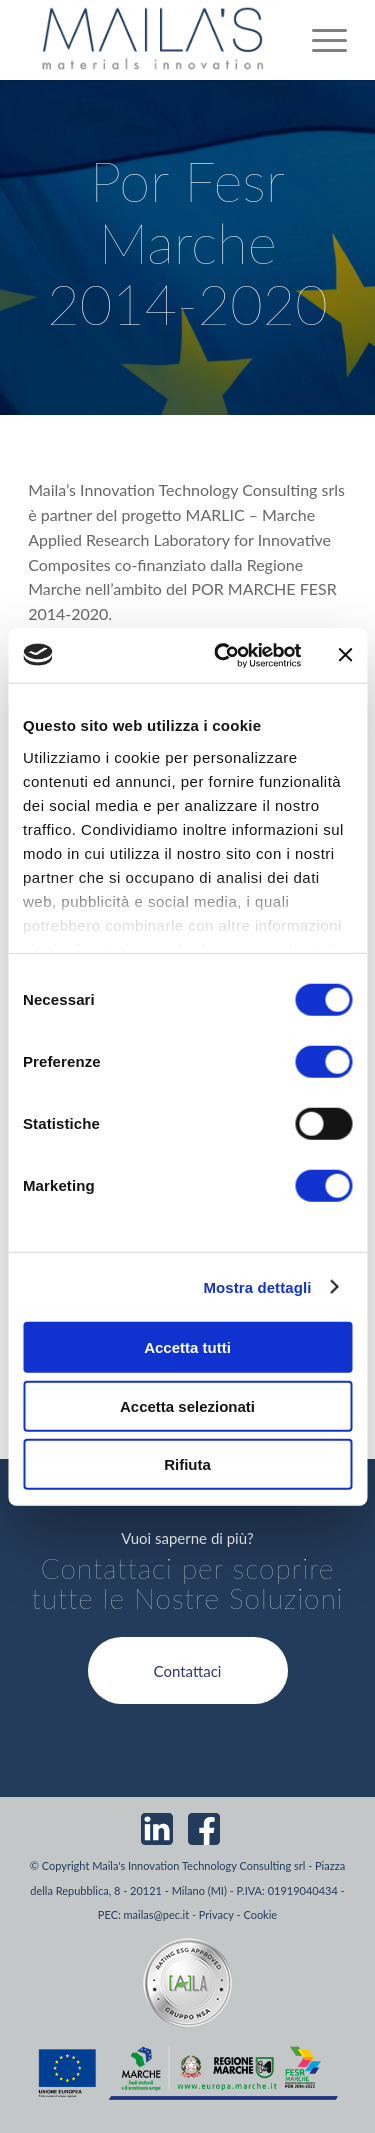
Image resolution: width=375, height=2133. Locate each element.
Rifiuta (187, 1464)
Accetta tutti (187, 1347)
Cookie (260, 1914)
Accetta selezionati (187, 1405)
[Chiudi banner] (345, 655)
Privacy (216, 1914)
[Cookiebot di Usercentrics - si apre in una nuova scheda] (223, 655)
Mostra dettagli (257, 1286)
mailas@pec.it (157, 1914)
